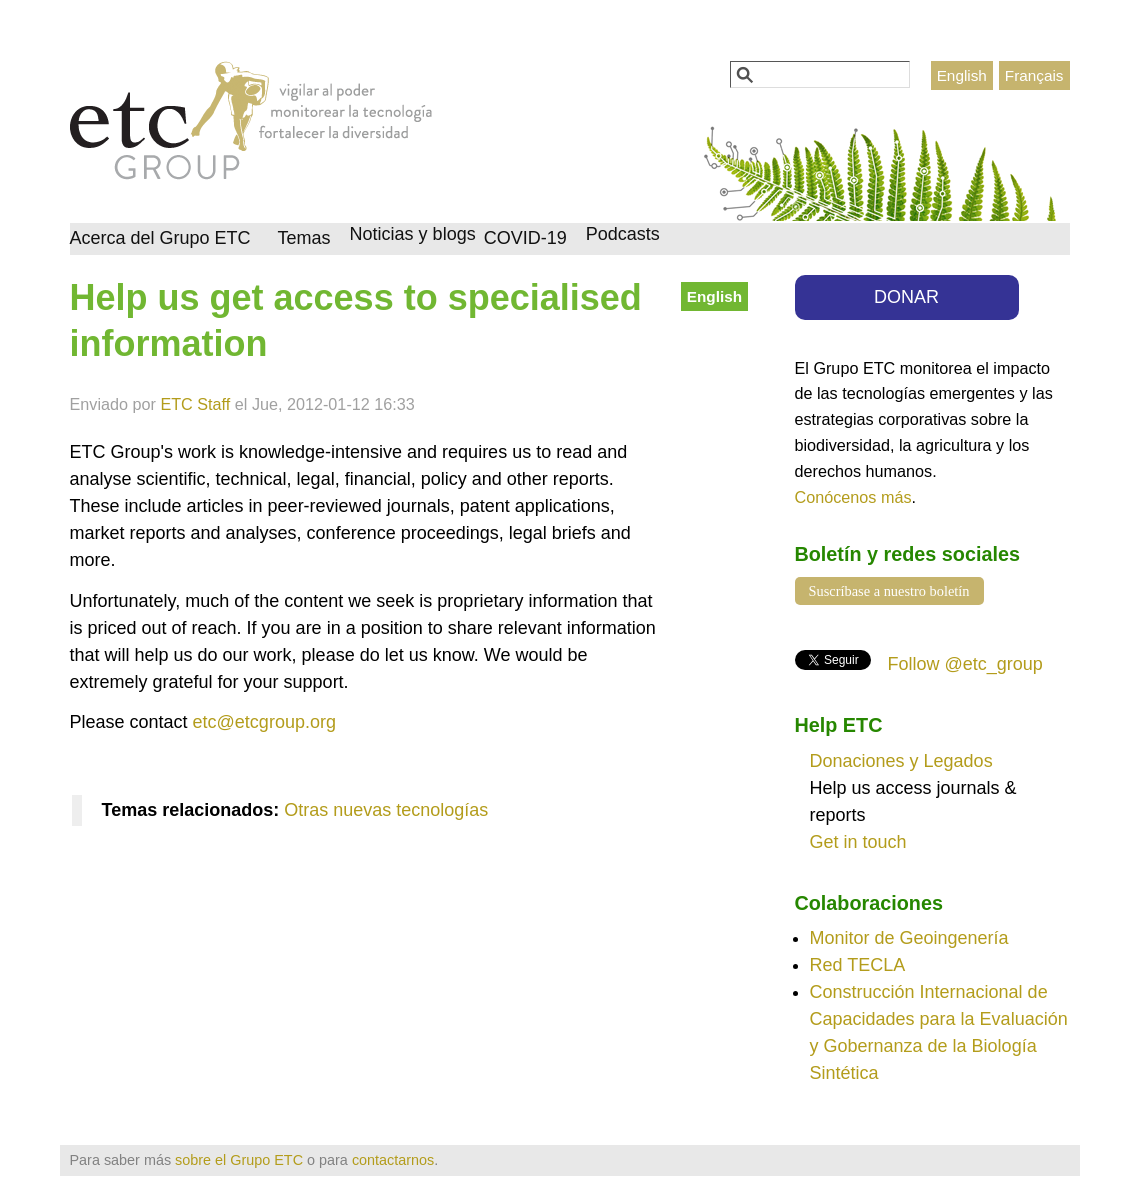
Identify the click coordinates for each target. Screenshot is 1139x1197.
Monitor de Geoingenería (909, 938)
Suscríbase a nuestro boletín (889, 591)
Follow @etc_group (965, 664)
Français (1034, 75)
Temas (304, 238)
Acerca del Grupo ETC (160, 238)
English (962, 75)
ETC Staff (195, 404)
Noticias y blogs (413, 234)
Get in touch (858, 842)
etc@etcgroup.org (264, 722)
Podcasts (623, 234)
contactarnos (393, 1160)
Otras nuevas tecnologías (386, 810)
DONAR (906, 297)
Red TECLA (858, 965)
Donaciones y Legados (901, 761)
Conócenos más (853, 497)
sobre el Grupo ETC (239, 1160)
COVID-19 (525, 238)
